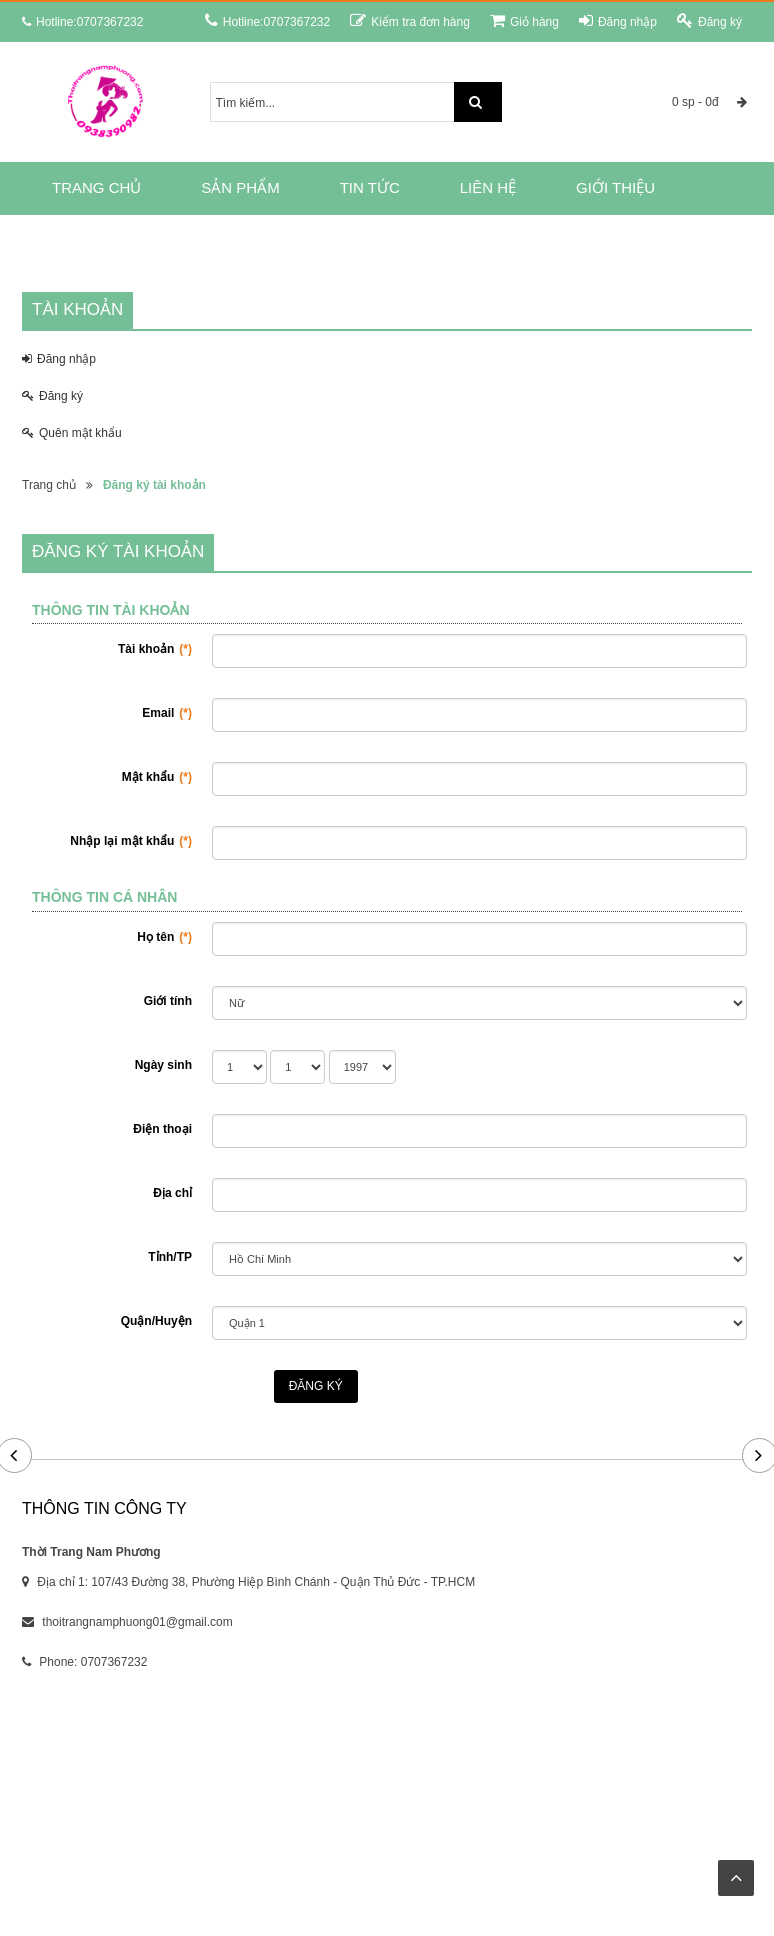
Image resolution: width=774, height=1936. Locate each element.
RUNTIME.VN (548, 1852)
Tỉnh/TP (170, 1257)
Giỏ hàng (524, 20)
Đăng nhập (618, 20)
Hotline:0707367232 (267, 20)
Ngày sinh (163, 1065)
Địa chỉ (172, 1193)
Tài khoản (155, 649)
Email (167, 713)
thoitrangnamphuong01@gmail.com (137, 1622)
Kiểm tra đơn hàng (410, 20)
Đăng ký (709, 20)
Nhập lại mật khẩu (131, 841)
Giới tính (168, 1001)
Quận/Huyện (156, 1321)
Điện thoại (162, 1129)
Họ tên (164, 937)
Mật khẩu (157, 777)
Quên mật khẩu (72, 433)
